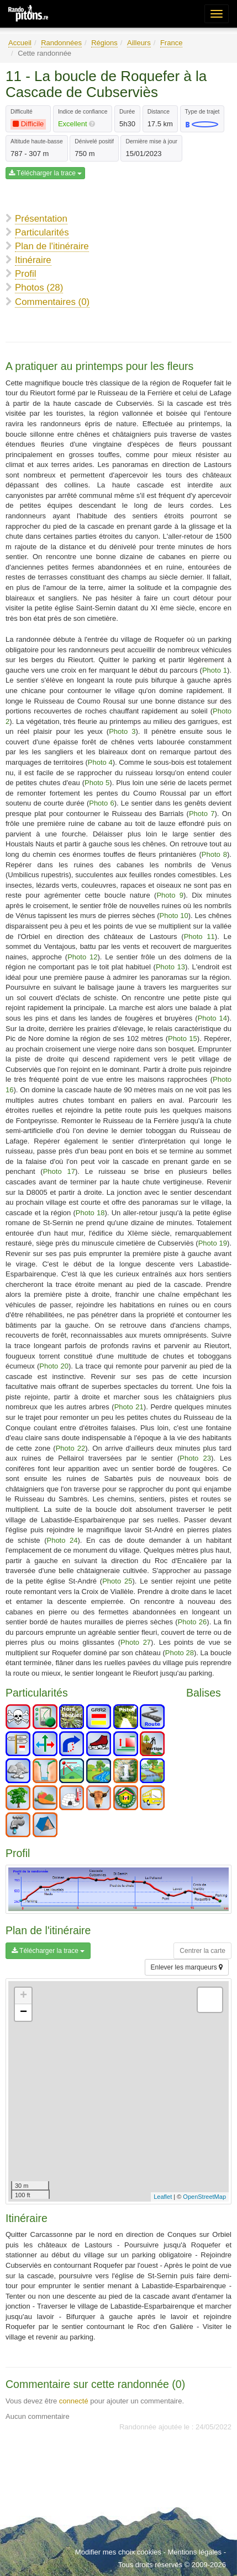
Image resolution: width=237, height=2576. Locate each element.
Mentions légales (194, 2552)
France (171, 43)
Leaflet (163, 2196)
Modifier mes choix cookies (118, 2552)
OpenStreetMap (204, 2196)
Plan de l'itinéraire (52, 246)
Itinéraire (33, 260)
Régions (104, 43)
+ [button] (23, 1996)
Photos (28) (39, 287)
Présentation (41, 218)
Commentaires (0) (52, 302)
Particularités (42, 232)
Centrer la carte (202, 1951)
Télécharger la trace (45, 173)
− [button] (23, 2012)
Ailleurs (139, 43)
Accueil (19, 43)
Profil (25, 274)
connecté (73, 2401)
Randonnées (61, 43)
